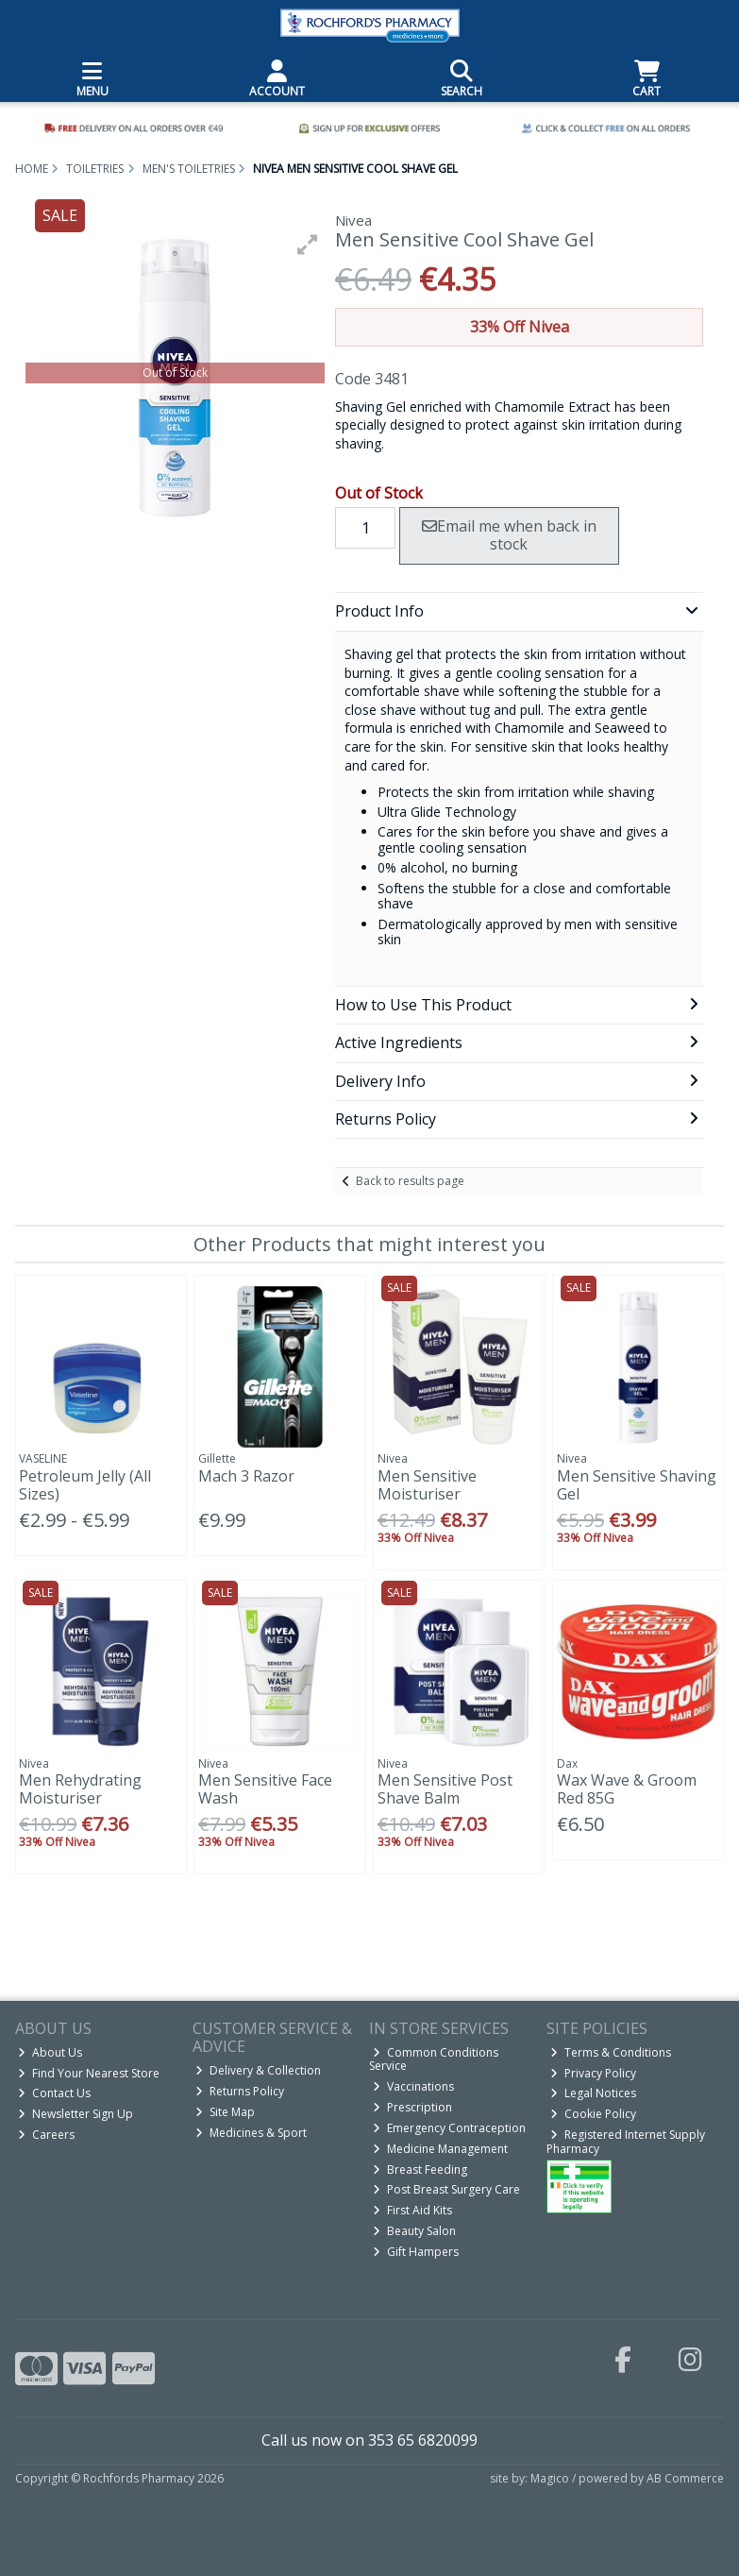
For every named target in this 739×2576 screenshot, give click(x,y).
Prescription (412, 2107)
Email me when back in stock (509, 535)
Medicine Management (440, 2149)
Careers (46, 2135)
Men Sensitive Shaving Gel (636, 1485)
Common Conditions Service (433, 2059)
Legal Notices (593, 2093)
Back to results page (410, 1181)
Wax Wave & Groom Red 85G (627, 1789)
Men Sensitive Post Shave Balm (445, 1789)
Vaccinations (413, 2086)
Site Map (225, 2112)
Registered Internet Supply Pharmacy (625, 2141)
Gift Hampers (416, 2252)
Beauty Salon (414, 2231)
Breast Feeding (420, 2169)
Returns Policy (239, 2091)
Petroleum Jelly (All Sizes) (85, 1485)
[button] (308, 244)
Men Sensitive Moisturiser (427, 1485)
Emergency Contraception (449, 2128)
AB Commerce (685, 2478)
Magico (549, 2478)
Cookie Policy (593, 2114)
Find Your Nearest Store (89, 2073)
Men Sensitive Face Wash (265, 1789)
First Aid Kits (412, 2210)
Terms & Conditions (610, 2052)
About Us (50, 2052)
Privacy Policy (593, 2073)
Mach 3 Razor (246, 1476)
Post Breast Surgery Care (446, 2189)
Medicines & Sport (251, 2133)
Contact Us (54, 2093)
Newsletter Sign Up (75, 2114)
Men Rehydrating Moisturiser (80, 1789)
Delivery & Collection (258, 2070)
